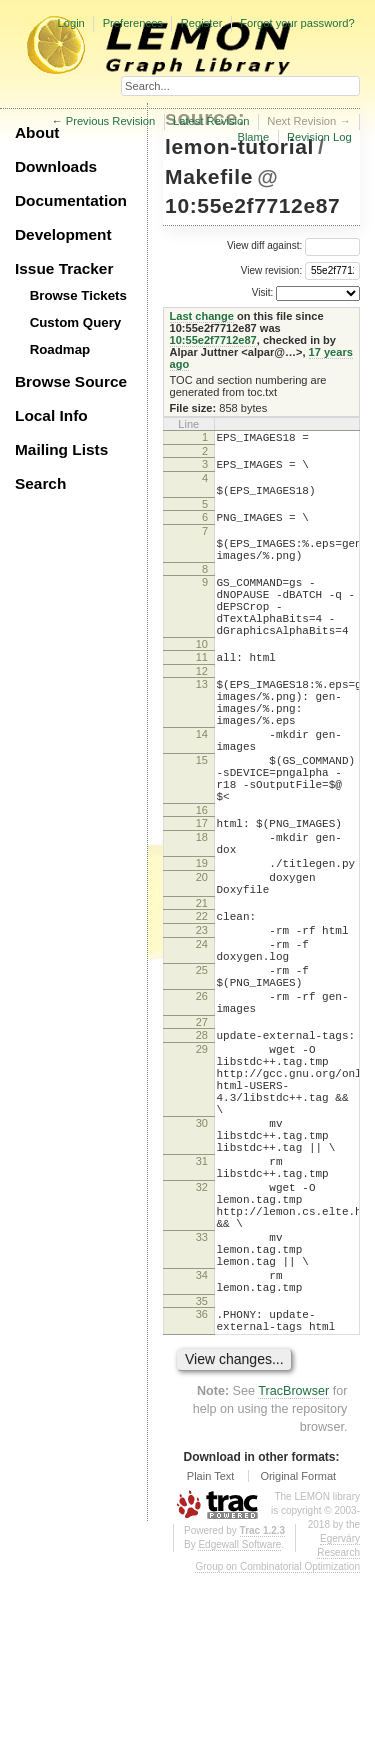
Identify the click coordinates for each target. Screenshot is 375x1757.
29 (202, 1166)
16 (202, 882)
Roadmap (60, 349)
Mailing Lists (61, 449)
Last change (202, 316)
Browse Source (71, 381)
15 (202, 820)
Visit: (263, 292)
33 (202, 1399)
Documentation (71, 200)
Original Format (298, 1659)
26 (202, 1104)
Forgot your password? (297, 23)
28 (202, 1149)
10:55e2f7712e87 (252, 205)
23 (202, 1023)
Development (63, 234)
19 (202, 944)
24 (202, 1040)
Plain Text (211, 1659)
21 (202, 993)
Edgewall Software (239, 1727)
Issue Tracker (64, 268)
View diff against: (293, 245)
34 (202, 1446)
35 (202, 1478)
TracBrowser (293, 1574)
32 (202, 1337)
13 (202, 726)
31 (202, 1305)
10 (202, 683)
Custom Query (76, 322)
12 (202, 713)
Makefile (209, 176)
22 (202, 1006)
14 (202, 788)
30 (202, 1258)
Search (40, 483)
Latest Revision (211, 121)
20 (202, 961)
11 (202, 696)
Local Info (51, 415)
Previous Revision (111, 121)
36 (202, 1491)
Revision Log (319, 137)
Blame (253, 137)
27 (202, 1136)
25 (202, 1072)
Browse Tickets (78, 295)
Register (202, 23)
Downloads (56, 166)
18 (202, 912)
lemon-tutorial (239, 146)
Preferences (133, 23)
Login (70, 23)
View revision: (272, 269)
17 (202, 895)
